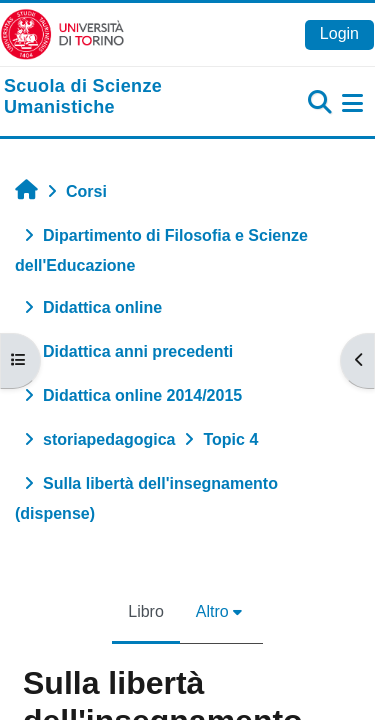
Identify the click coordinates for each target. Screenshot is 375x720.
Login (339, 33)
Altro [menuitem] (212, 611)
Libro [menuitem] (146, 611)
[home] (125, 97)
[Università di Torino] (62, 33)
